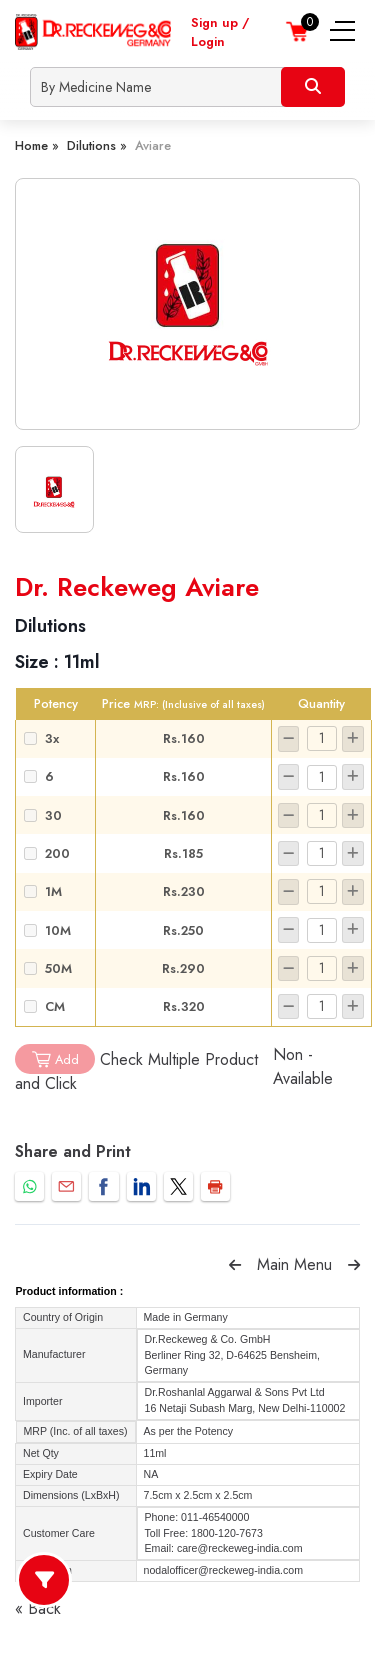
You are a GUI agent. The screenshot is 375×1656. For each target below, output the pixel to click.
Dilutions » (97, 145)
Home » (37, 145)
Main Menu (294, 1264)
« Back (38, 1608)
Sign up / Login (220, 32)
